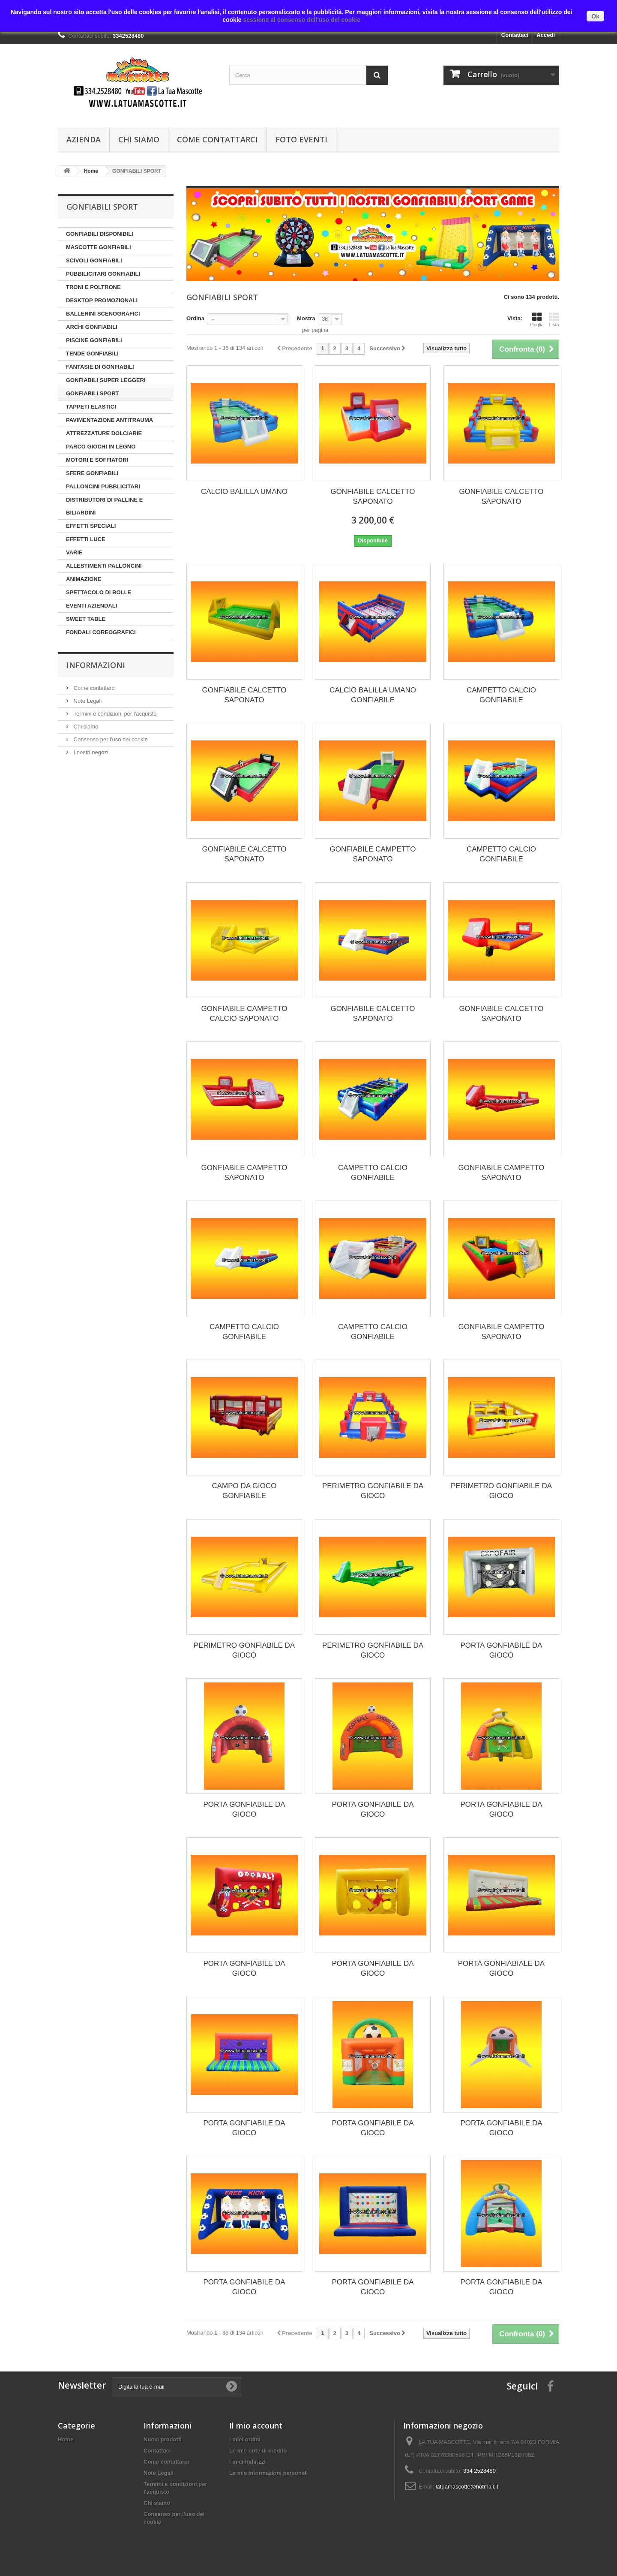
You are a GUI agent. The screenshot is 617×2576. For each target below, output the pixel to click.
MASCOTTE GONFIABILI (98, 247)
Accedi (545, 35)
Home (65, 2439)
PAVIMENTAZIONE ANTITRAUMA (109, 420)
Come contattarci (217, 139)
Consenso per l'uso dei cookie (110, 739)
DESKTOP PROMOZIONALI (102, 300)
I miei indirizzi (247, 2462)
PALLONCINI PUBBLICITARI (103, 486)
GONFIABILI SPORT (92, 393)
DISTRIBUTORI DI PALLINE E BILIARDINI (104, 506)
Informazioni (95, 665)
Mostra (306, 318)
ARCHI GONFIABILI (91, 327)
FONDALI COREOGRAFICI (101, 632)
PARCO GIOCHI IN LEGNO (100, 446)
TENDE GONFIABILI (92, 353)
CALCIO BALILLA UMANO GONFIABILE (372, 695)
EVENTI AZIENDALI (91, 605)
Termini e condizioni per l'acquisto (114, 713)
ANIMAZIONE (83, 579)
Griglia (537, 319)
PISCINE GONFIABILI (94, 340)
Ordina (195, 318)
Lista (554, 319)
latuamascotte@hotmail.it (467, 2486)
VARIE (74, 552)
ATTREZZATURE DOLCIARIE (104, 433)
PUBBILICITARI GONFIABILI (103, 274)
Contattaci (515, 35)
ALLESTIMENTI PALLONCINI (104, 566)
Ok (595, 16)
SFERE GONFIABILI (92, 473)
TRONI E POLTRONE (93, 287)
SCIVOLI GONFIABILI (94, 260)
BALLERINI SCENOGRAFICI (103, 313)
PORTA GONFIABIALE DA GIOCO (501, 1968)
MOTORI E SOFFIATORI (97, 460)
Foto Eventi (301, 139)
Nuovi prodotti (163, 2439)
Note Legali (87, 701)
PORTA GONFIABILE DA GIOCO (501, 1650)
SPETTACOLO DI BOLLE (98, 592)
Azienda (83, 139)
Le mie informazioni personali (268, 2473)
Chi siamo (138, 139)
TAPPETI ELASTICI (91, 406)
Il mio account (255, 2425)
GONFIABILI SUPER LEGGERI (106, 380)
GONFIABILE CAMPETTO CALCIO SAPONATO (244, 1014)
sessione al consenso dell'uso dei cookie (301, 19)
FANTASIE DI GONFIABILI (100, 367)
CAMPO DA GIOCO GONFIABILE (244, 1491)
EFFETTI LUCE (85, 539)
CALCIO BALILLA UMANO (244, 492)
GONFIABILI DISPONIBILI (99, 234)
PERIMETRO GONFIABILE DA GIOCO (372, 1491)
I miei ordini (245, 2439)
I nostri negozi (90, 752)
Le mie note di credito (258, 2450)
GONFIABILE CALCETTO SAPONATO (372, 497)
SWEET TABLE (85, 619)
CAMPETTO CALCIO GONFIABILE (501, 695)
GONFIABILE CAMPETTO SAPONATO (373, 854)
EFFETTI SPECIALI (91, 526)
